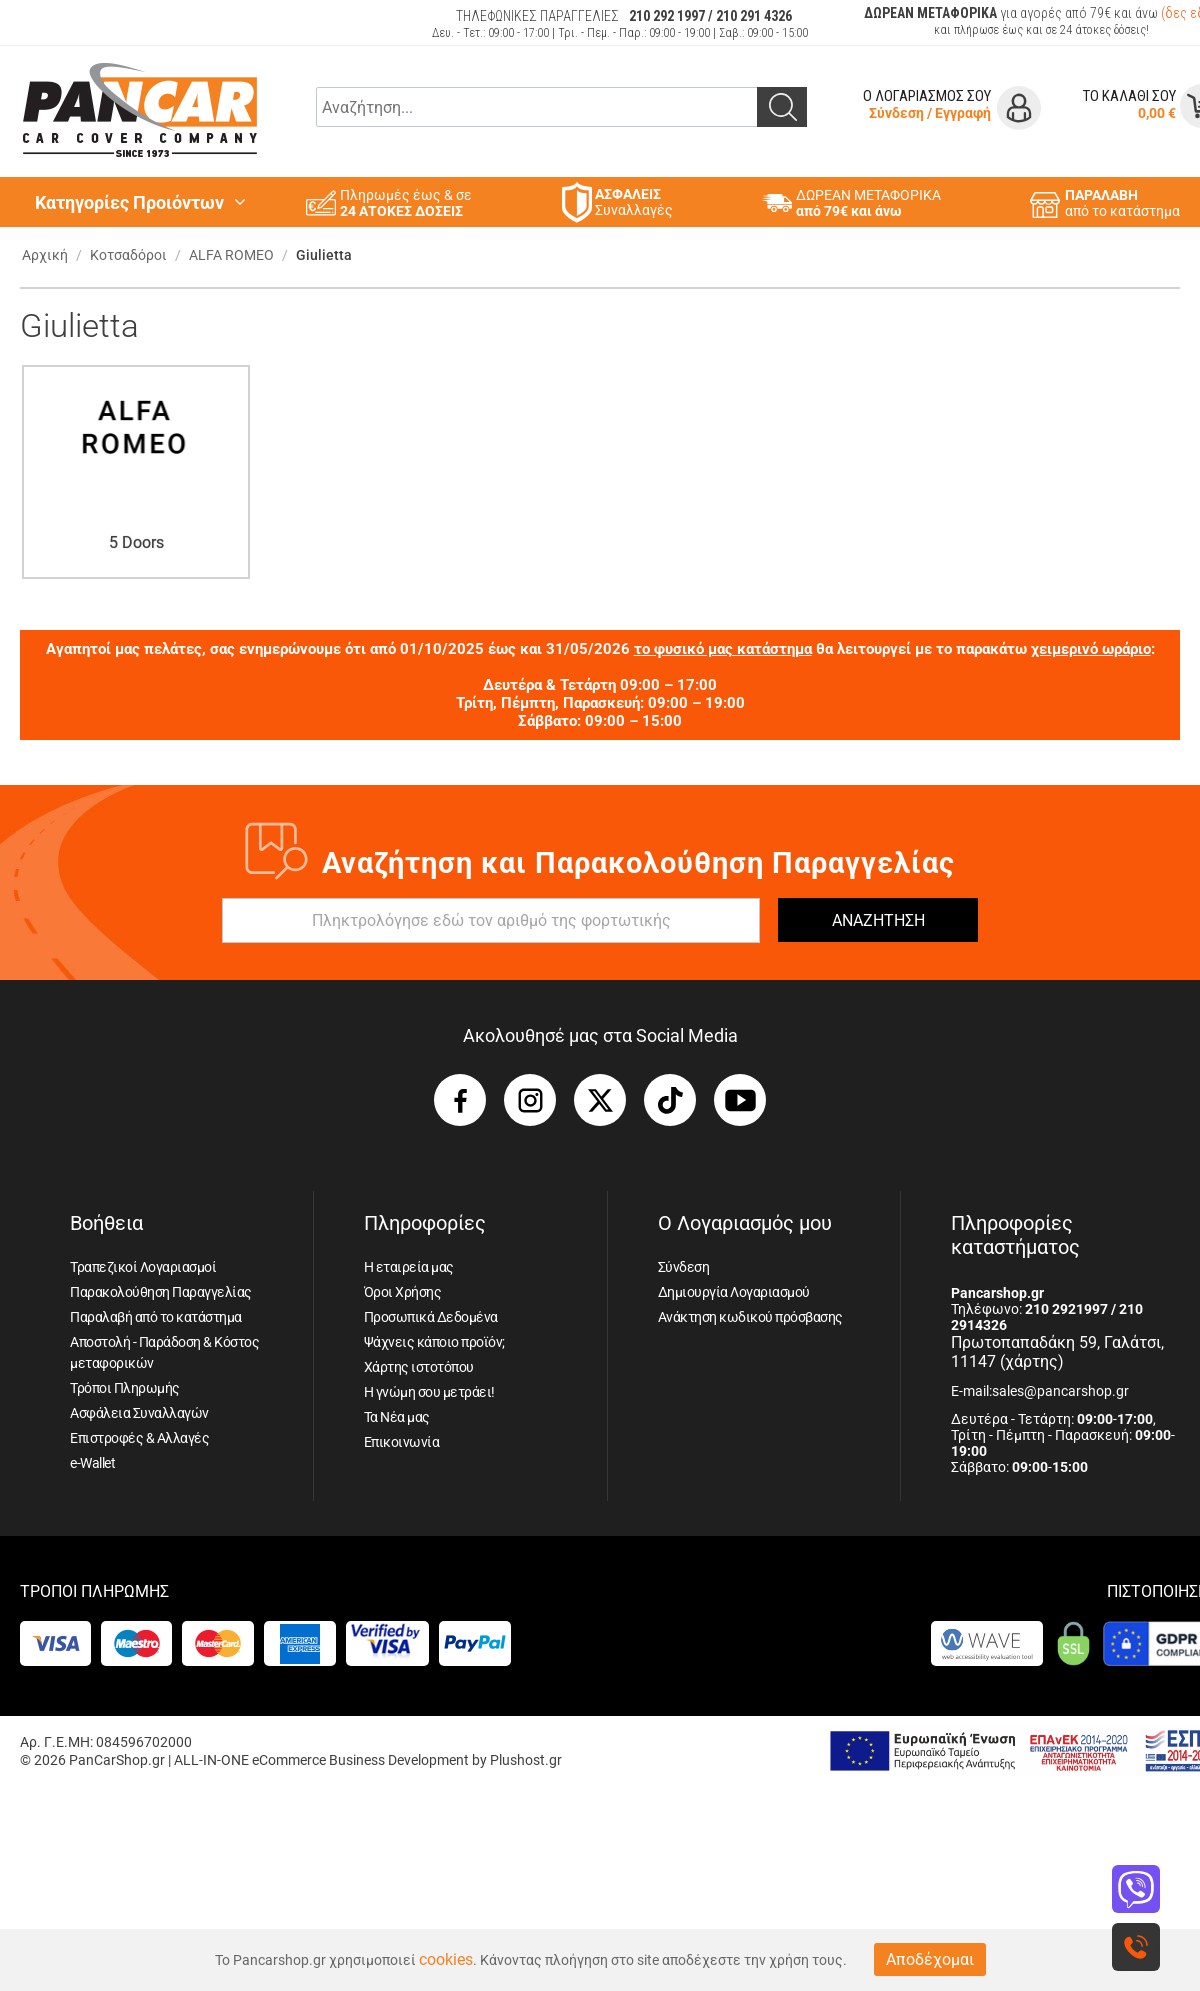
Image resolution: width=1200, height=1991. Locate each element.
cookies (446, 1959)
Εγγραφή (963, 113)
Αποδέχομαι (930, 1959)
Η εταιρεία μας (409, 1267)
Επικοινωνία (402, 1442)
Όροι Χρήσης (403, 1292)
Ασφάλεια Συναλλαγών (139, 1413)
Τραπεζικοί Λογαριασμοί (143, 1267)
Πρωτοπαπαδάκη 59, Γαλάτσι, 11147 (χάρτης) (1057, 1352)
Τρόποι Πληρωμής (125, 1388)
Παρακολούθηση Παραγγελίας (161, 1292)
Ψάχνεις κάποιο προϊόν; (434, 1342)
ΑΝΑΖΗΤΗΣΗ (878, 920)
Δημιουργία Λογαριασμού (734, 1292)
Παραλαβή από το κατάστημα (156, 1317)
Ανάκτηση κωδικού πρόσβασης (750, 1317)
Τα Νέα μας (397, 1417)
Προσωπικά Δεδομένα (431, 1317)
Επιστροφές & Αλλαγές (139, 1438)
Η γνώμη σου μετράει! (429, 1392)
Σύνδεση (896, 113)
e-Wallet (92, 1463)
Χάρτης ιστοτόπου (419, 1367)
